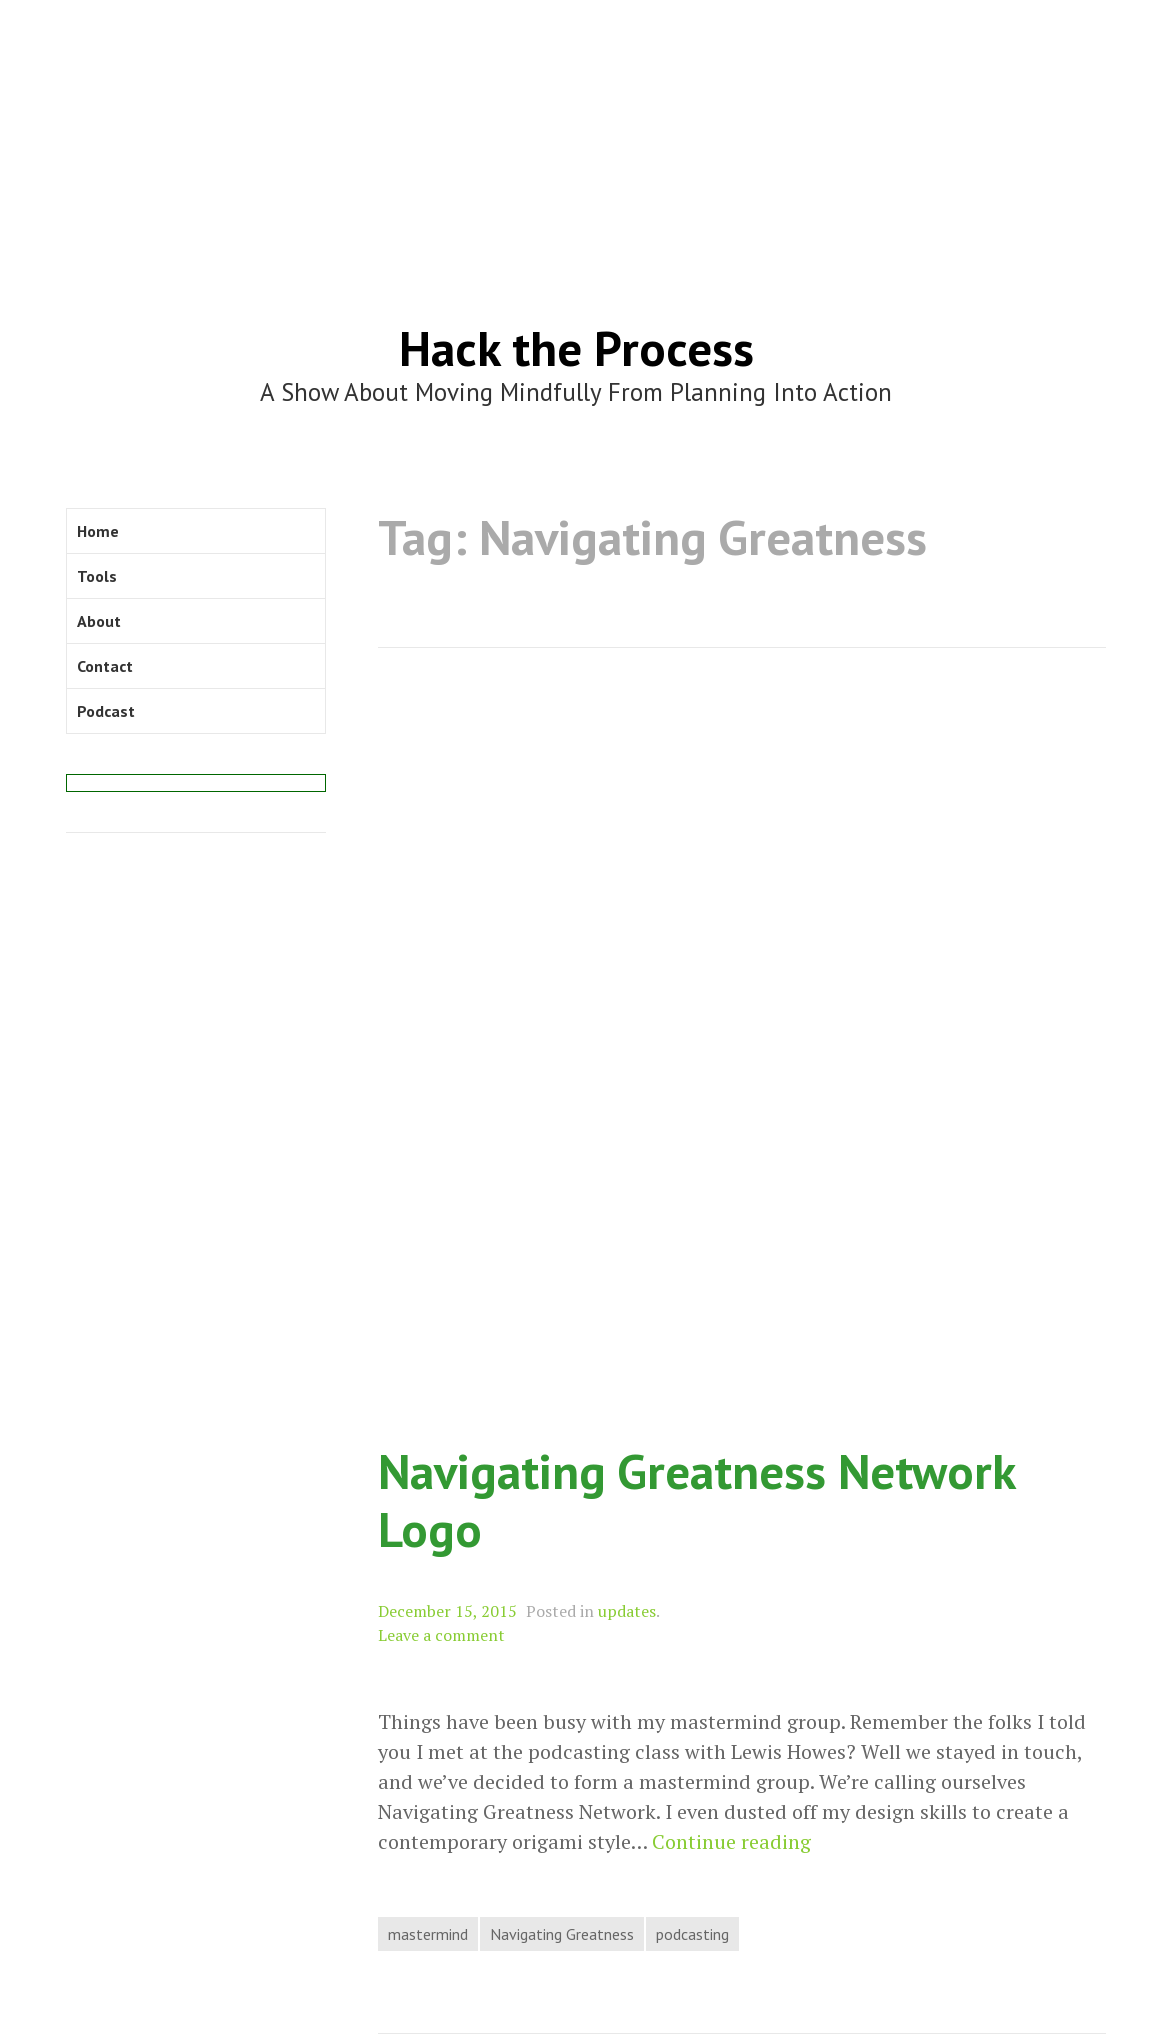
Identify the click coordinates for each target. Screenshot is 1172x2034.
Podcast (106, 711)
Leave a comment (441, 1635)
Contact (105, 666)
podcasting (692, 1934)
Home (98, 531)
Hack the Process (576, 347)
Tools (97, 576)
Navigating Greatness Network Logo (696, 1500)
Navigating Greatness (562, 1934)
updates (627, 1611)
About (99, 621)
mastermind (428, 1934)
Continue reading (731, 1842)
